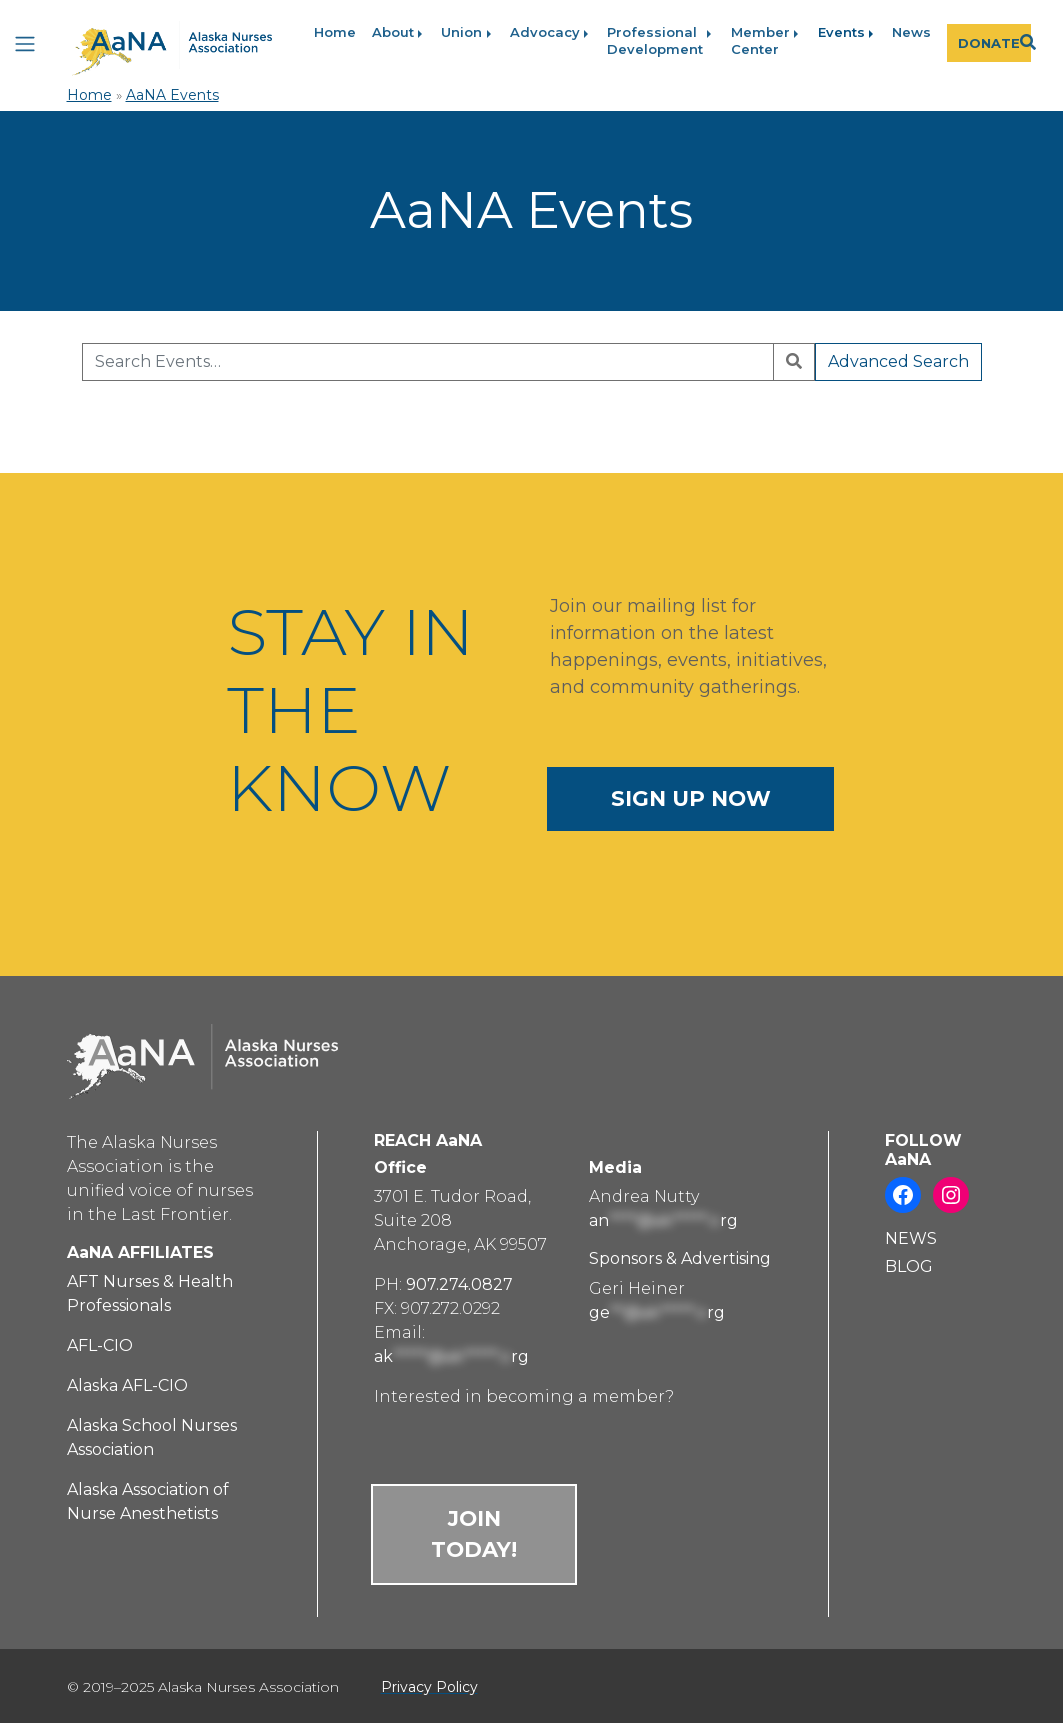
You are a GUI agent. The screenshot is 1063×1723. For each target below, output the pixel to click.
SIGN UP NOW (691, 798)
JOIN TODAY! (474, 1534)
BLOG (909, 1266)
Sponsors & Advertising (680, 1258)
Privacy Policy (429, 1687)
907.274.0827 (459, 1284)
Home (89, 95)
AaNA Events (172, 95)
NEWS (911, 1238)
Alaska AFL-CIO (127, 1385)
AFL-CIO (100, 1345)
